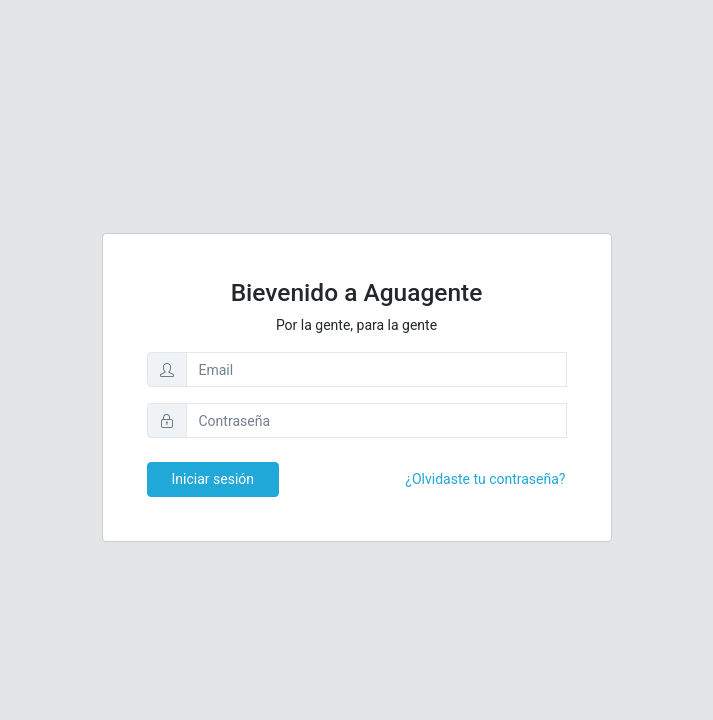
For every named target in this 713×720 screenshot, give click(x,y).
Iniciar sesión (213, 479)
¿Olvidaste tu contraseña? (485, 479)
